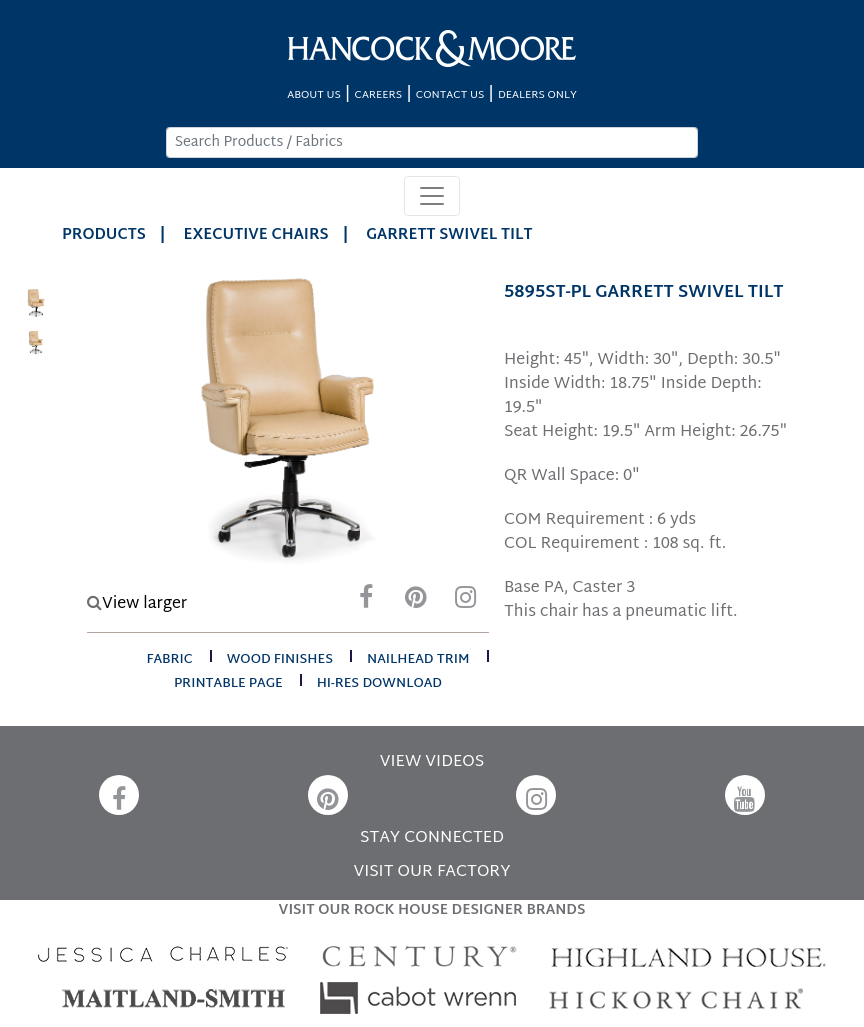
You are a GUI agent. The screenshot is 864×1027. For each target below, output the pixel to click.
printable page (228, 684)
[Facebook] (366, 602)
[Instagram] (466, 602)
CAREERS (379, 95)
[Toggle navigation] (432, 196)
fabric (169, 660)
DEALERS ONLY (537, 95)
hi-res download (379, 684)
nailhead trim (418, 660)
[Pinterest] (416, 602)
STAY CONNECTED (432, 838)
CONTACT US (450, 95)
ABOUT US (314, 95)
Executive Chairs (256, 235)
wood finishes (280, 660)
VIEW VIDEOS (432, 762)
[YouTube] (745, 795)
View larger (137, 604)
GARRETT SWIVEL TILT (449, 235)
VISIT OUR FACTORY (431, 872)
